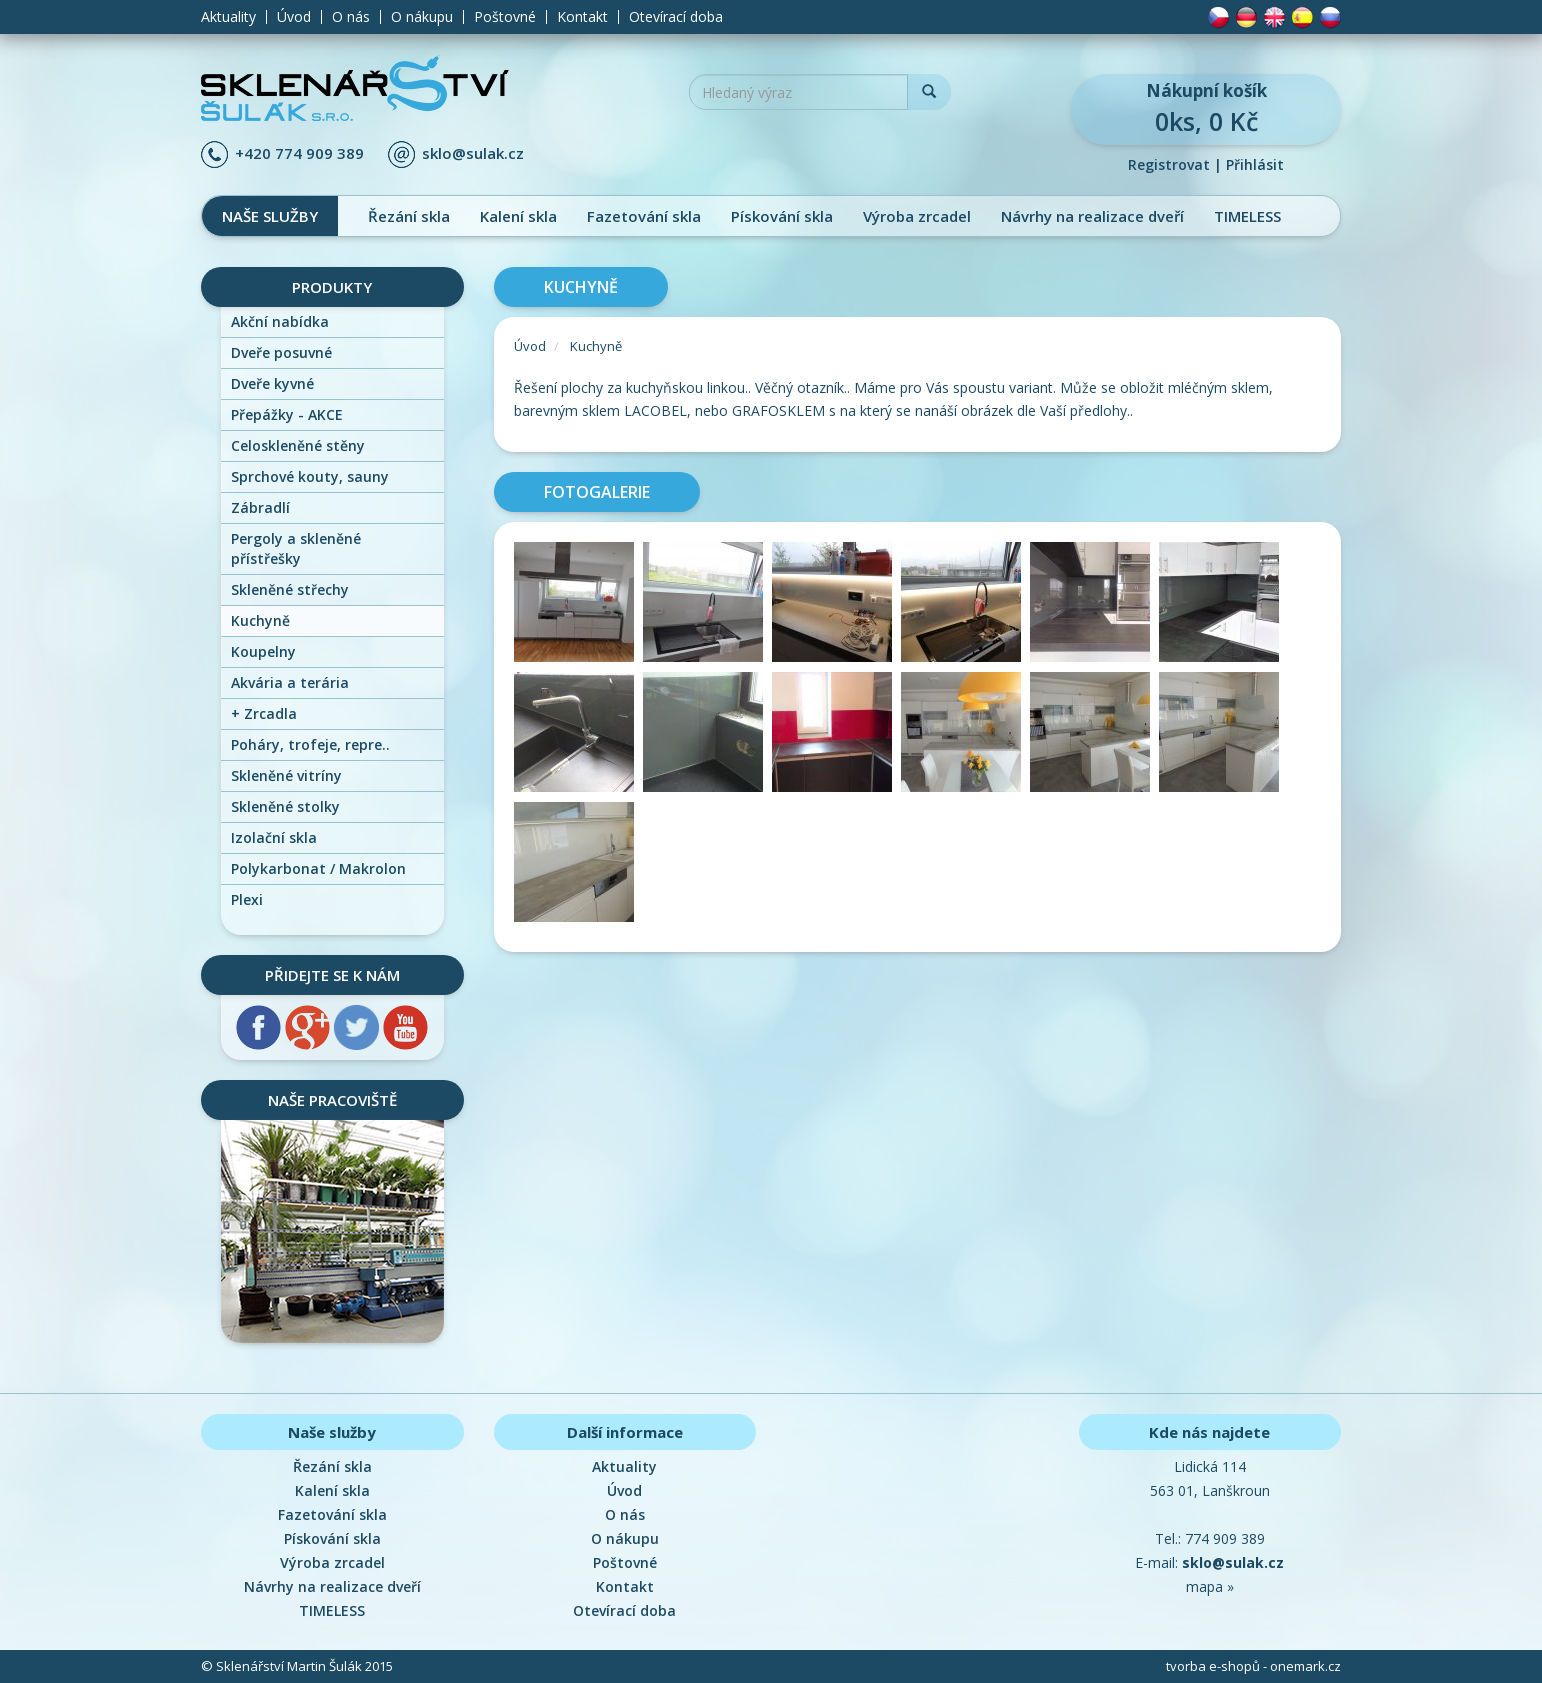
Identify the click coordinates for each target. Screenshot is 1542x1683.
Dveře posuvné (281, 352)
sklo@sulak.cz (473, 153)
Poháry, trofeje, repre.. (310, 744)
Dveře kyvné (272, 383)
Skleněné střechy (290, 589)
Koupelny (263, 651)
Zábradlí (260, 507)
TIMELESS (1247, 216)
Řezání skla (409, 216)
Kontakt (582, 17)
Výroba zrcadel (917, 216)
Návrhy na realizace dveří (1092, 216)
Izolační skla (274, 837)
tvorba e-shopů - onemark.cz (1253, 1666)
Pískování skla (782, 216)
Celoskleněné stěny (298, 445)
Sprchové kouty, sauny (310, 476)
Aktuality (228, 17)
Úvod (294, 17)
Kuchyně (260, 620)
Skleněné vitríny (286, 775)
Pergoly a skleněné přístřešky (296, 548)
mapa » (1210, 1586)
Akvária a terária (290, 682)
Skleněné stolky (285, 806)
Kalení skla (518, 216)
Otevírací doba (676, 17)
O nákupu (422, 17)
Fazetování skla (644, 216)
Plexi (247, 899)
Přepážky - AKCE (287, 414)
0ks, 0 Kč (1206, 108)
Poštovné (505, 17)
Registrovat (1169, 164)
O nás (351, 17)
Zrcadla (264, 713)
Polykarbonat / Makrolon (318, 868)
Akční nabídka (280, 321)
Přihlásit (1255, 164)
